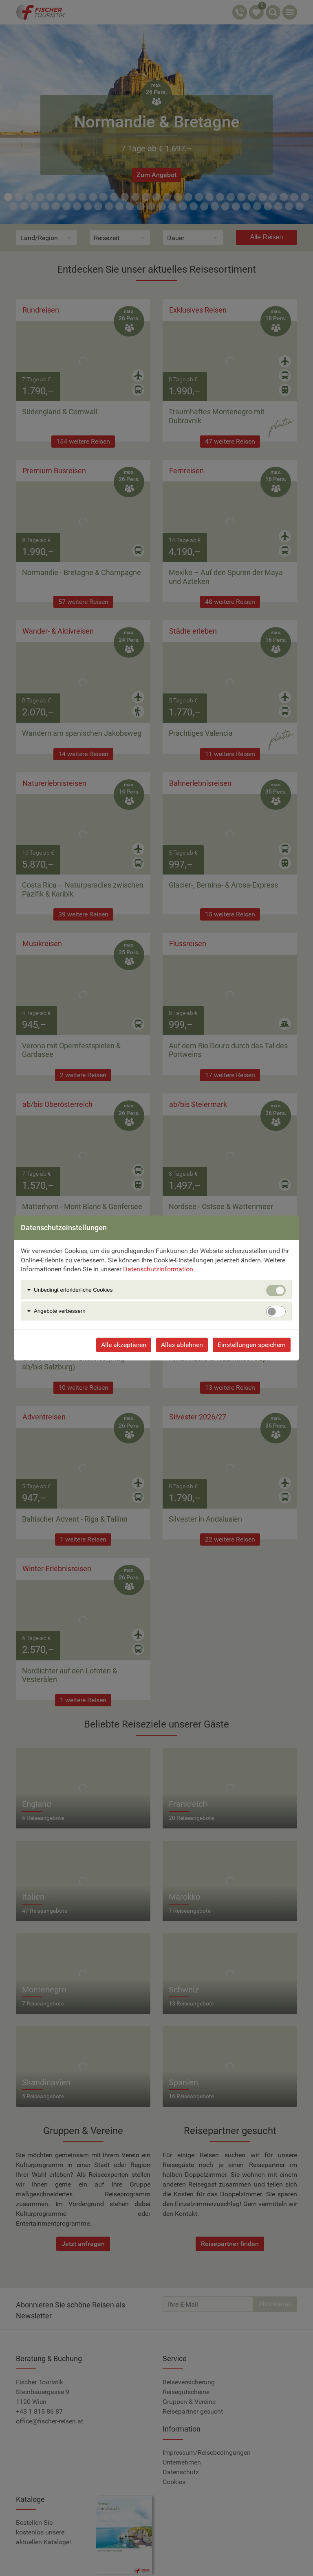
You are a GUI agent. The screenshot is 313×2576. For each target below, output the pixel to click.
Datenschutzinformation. (159, 1269)
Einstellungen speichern (252, 1345)
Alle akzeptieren (123, 1345)
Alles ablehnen (182, 1345)
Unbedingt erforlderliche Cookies (73, 1290)
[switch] (276, 1311)
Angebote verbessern (60, 1311)
